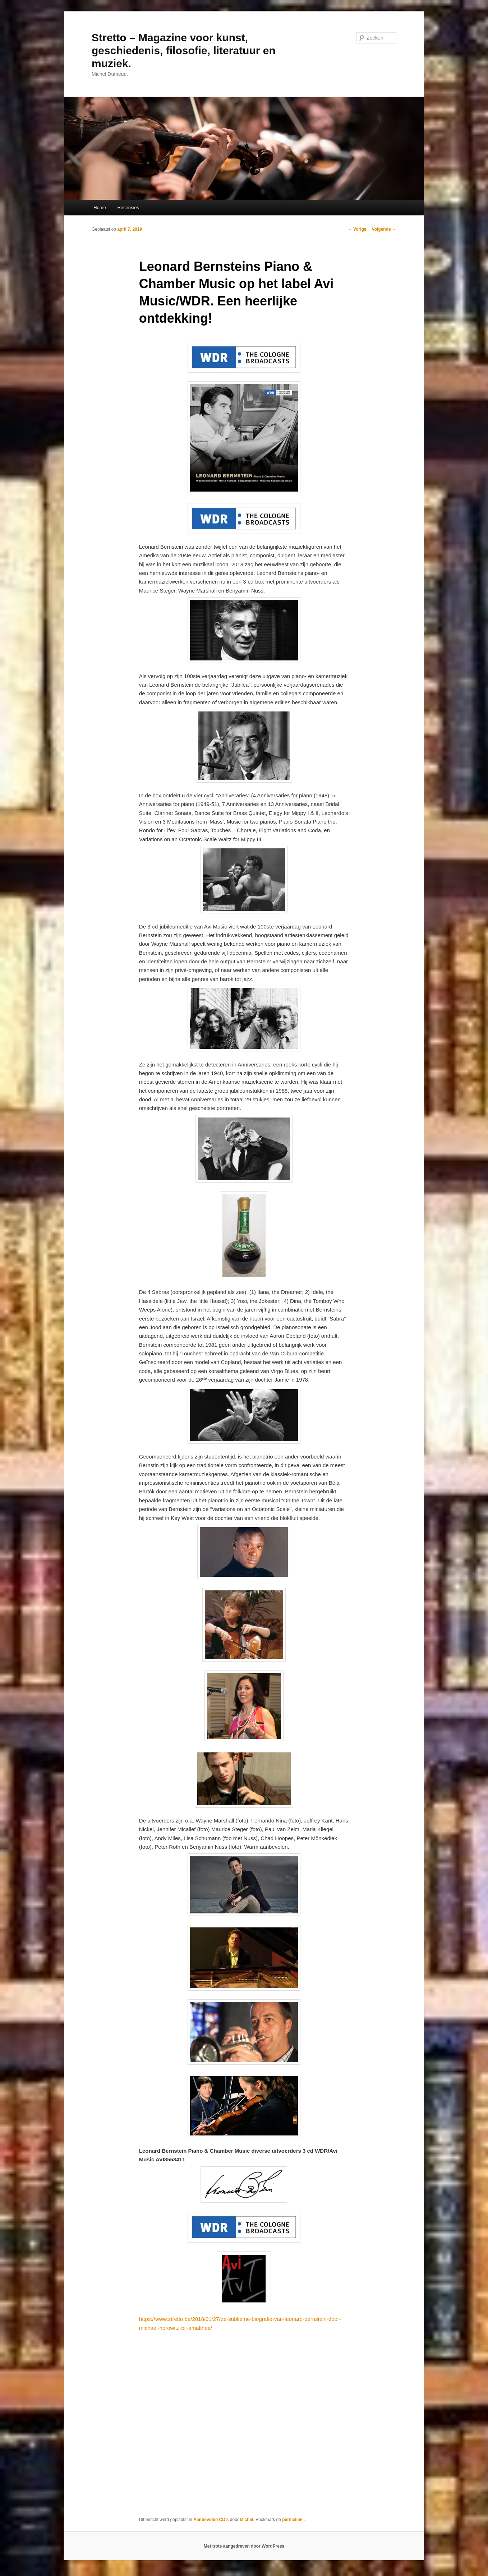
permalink (293, 2519)
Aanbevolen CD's (211, 2519)
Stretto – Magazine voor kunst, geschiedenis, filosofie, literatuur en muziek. (184, 50)
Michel (246, 2519)
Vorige (357, 229)
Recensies (128, 207)
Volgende (384, 229)
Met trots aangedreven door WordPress (244, 2546)
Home (99, 207)
